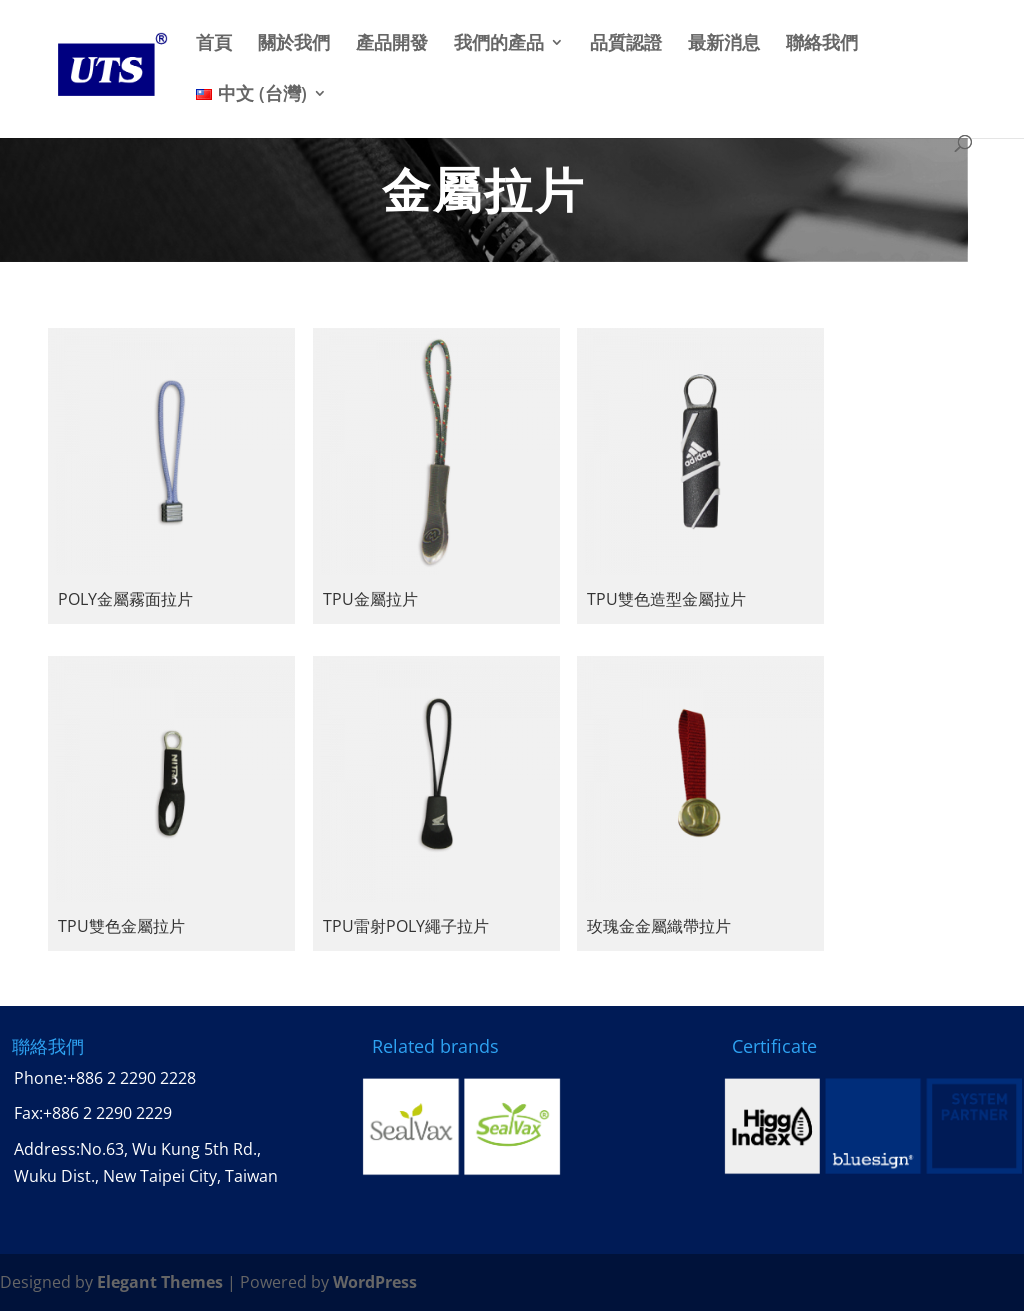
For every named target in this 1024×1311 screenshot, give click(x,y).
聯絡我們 (822, 43)
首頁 (214, 43)
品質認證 (626, 43)
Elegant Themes (160, 1282)
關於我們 (294, 43)
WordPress (375, 1282)
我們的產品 (499, 43)
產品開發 (392, 43)
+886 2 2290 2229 (107, 1113)
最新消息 (724, 43)
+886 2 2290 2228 (131, 1078)
